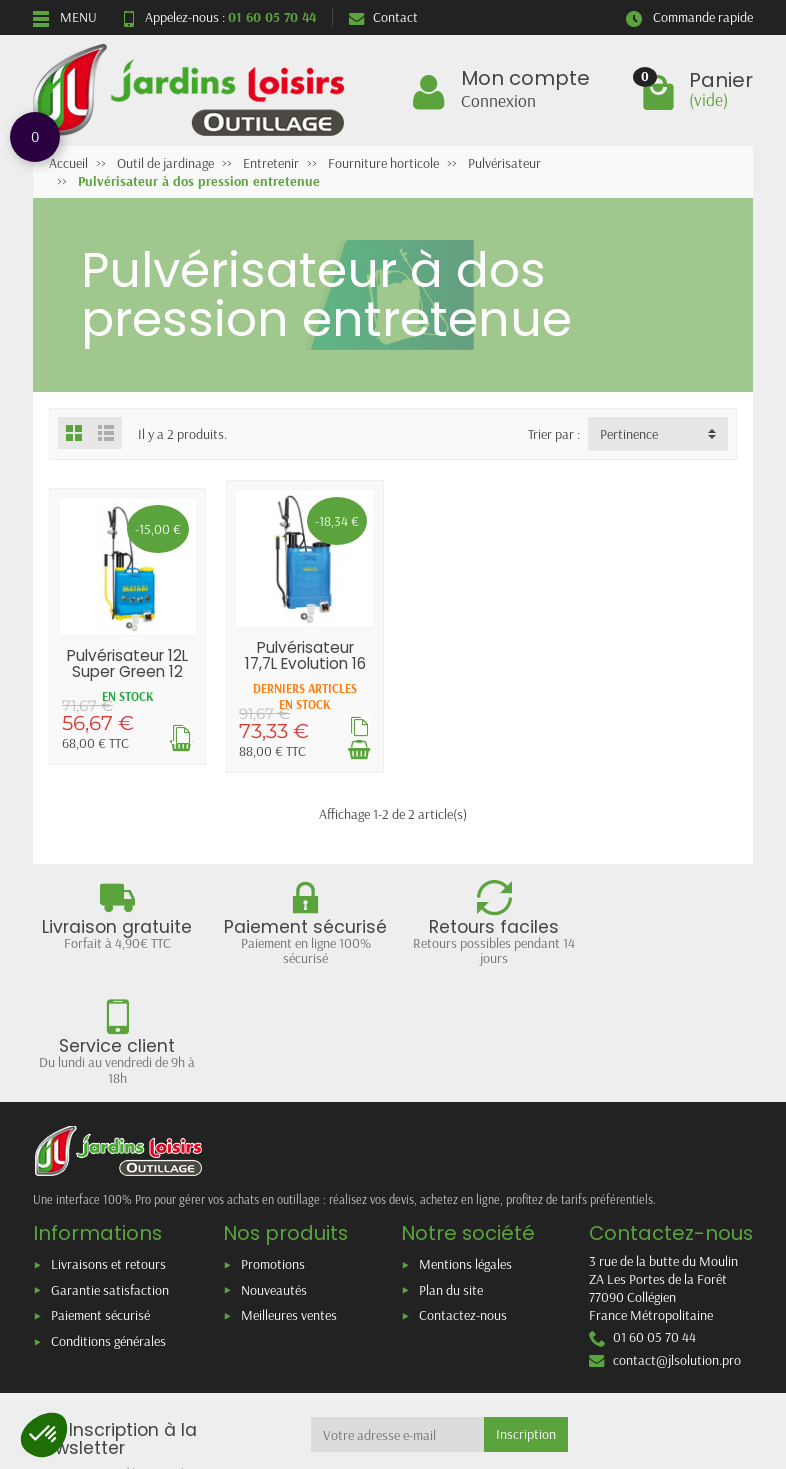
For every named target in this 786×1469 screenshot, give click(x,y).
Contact (383, 17)
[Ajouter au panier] (358, 749)
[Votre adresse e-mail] (398, 1315)
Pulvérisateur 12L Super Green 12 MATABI (127, 671)
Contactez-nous (463, 1196)
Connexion (498, 100)
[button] (44, 1435)
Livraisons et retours (108, 1144)
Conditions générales (108, 1221)
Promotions (273, 1144)
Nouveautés (274, 1170)
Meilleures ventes (289, 1196)
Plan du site (451, 1170)
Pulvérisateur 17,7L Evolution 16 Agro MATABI (304, 663)
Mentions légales (465, 1144)
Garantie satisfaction (110, 1170)
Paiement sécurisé (100, 1196)
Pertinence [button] (629, 434)
